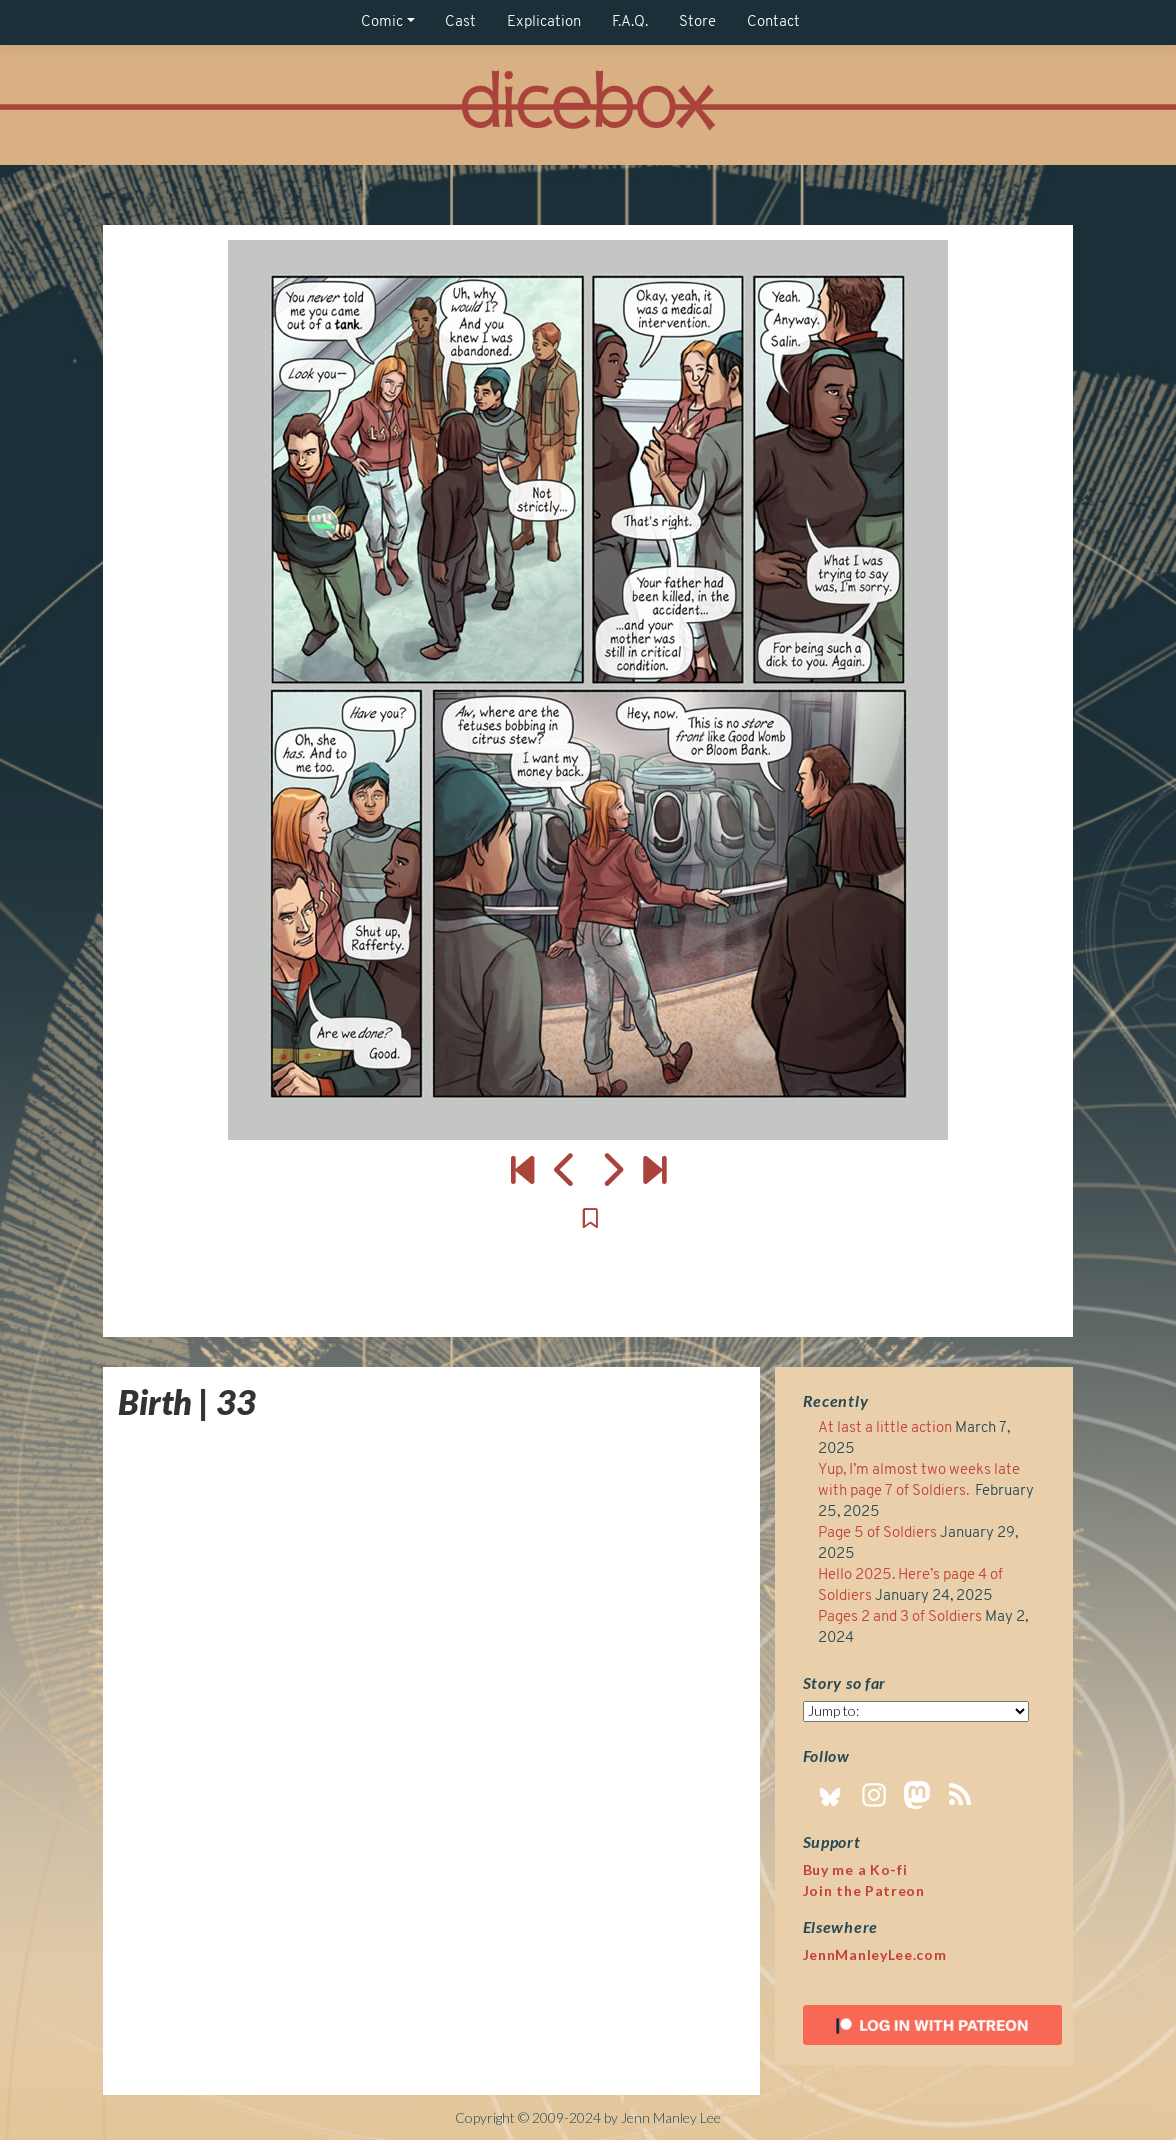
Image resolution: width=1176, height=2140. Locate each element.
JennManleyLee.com (875, 1954)
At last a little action (885, 1428)
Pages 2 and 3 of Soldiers (900, 1617)
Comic (382, 22)
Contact (773, 22)
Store (697, 22)
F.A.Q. (630, 22)
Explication (544, 22)
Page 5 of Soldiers (877, 1533)
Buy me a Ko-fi (855, 1869)
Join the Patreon (864, 1890)
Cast (460, 22)
